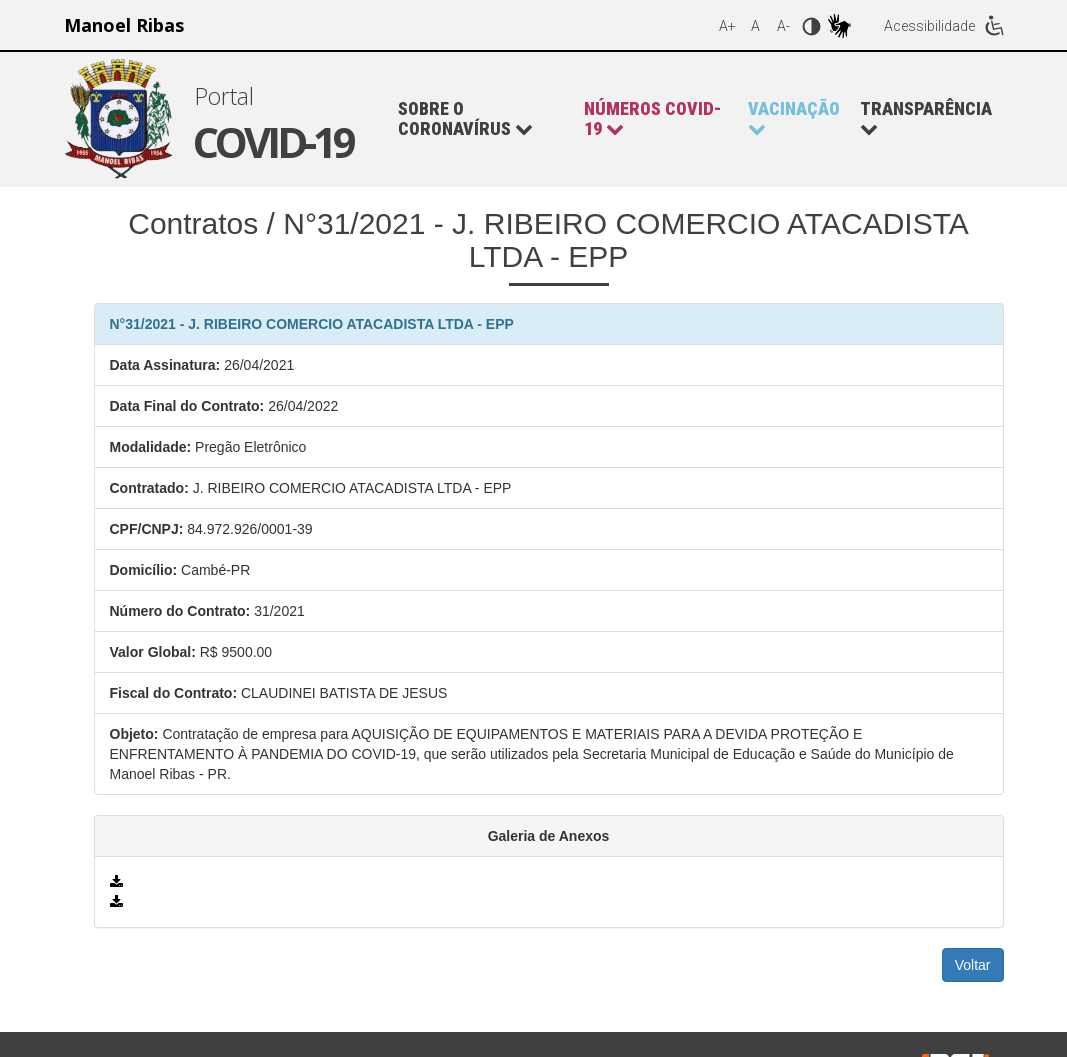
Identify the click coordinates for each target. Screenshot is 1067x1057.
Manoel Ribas (124, 25)
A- (783, 26)
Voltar (973, 965)
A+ (727, 26)
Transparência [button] (926, 118)
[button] (656, 119)
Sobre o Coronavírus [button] (465, 119)
